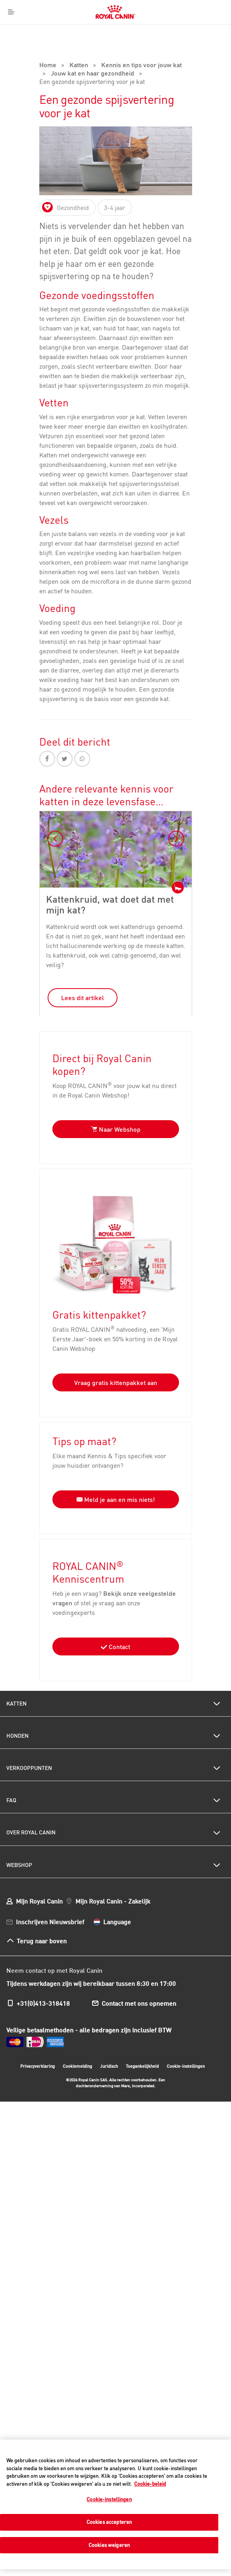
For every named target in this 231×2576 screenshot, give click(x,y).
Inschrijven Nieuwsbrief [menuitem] (50, 1897)
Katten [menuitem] (16, 1679)
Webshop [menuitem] (19, 1840)
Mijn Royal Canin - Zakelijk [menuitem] (112, 1876)
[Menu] (11, 12)
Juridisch (109, 2041)
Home (47, 35)
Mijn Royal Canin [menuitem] (39, 1876)
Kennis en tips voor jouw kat (141, 35)
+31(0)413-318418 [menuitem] (43, 1978)
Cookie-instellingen (186, 2041)
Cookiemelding (77, 2041)
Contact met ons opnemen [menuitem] (139, 1978)
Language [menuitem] (117, 1897)
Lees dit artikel (82, 967)
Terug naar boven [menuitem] (42, 1916)
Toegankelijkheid (142, 2042)
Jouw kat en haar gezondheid (92, 43)
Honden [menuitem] (17, 1711)
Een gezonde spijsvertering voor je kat (92, 52)
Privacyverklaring (37, 2041)
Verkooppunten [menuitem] (29, 1744)
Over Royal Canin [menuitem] (31, 1808)
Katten (78, 35)
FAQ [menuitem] (11, 1776)
